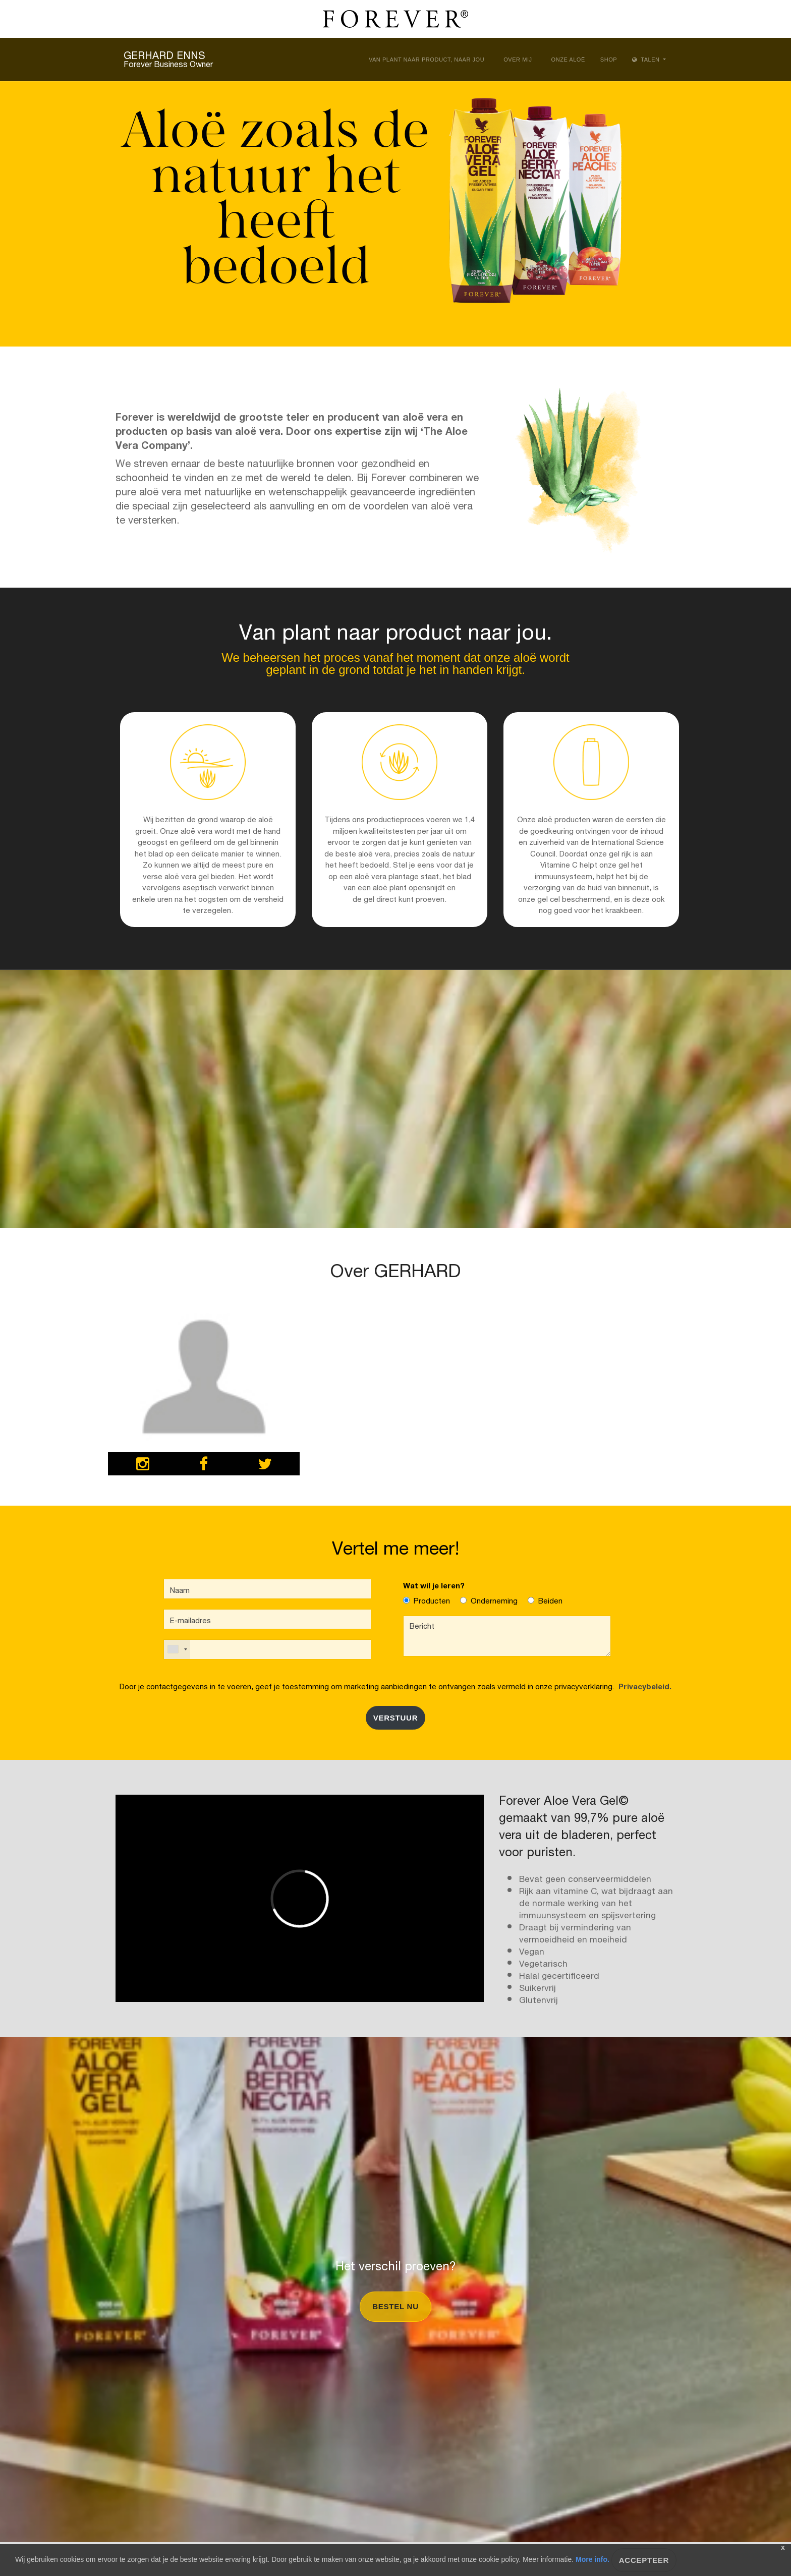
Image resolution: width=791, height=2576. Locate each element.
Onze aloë (568, 59)
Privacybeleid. (642, 1685)
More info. (592, 2559)
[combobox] (177, 1649)
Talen (646, 59)
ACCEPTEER (644, 2560)
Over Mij (517, 59)
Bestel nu (395, 2306)
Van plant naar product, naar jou (426, 59)
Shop (608, 59)
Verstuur (395, 1717)
